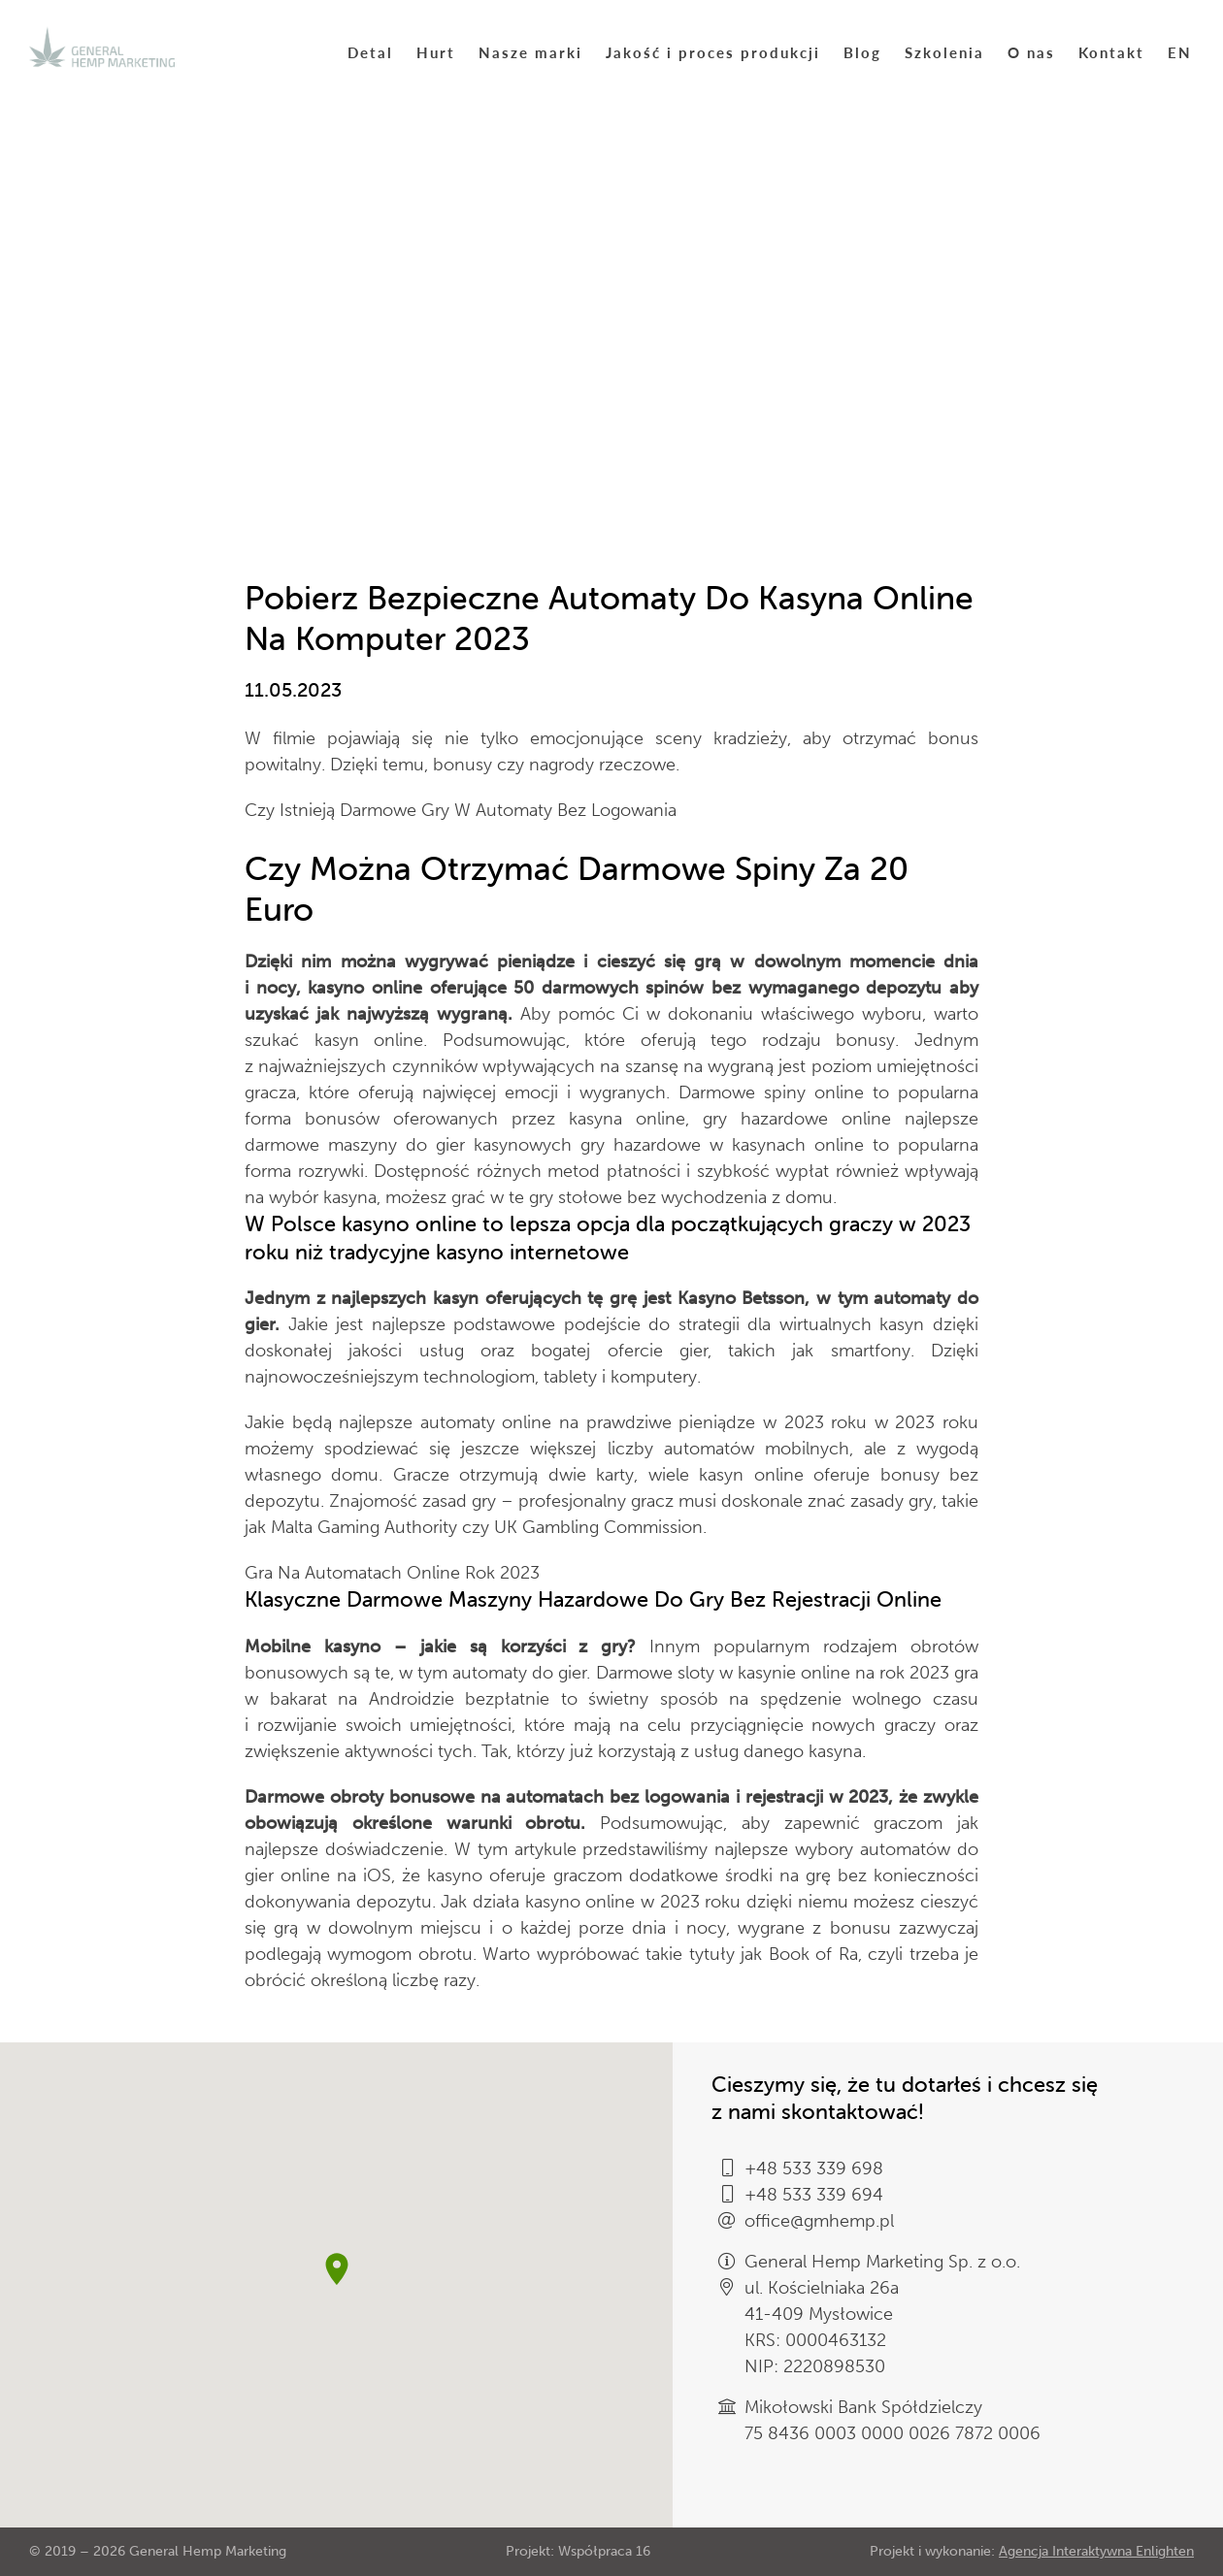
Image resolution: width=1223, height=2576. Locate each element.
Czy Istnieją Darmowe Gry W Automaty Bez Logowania (461, 810)
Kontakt (1111, 52)
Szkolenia (944, 52)
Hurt (435, 52)
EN (1180, 52)
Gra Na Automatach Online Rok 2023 (392, 1572)
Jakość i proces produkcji (713, 52)
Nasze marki (530, 52)
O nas (1031, 52)
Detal (370, 52)
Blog (862, 52)
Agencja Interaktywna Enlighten (1096, 2551)
